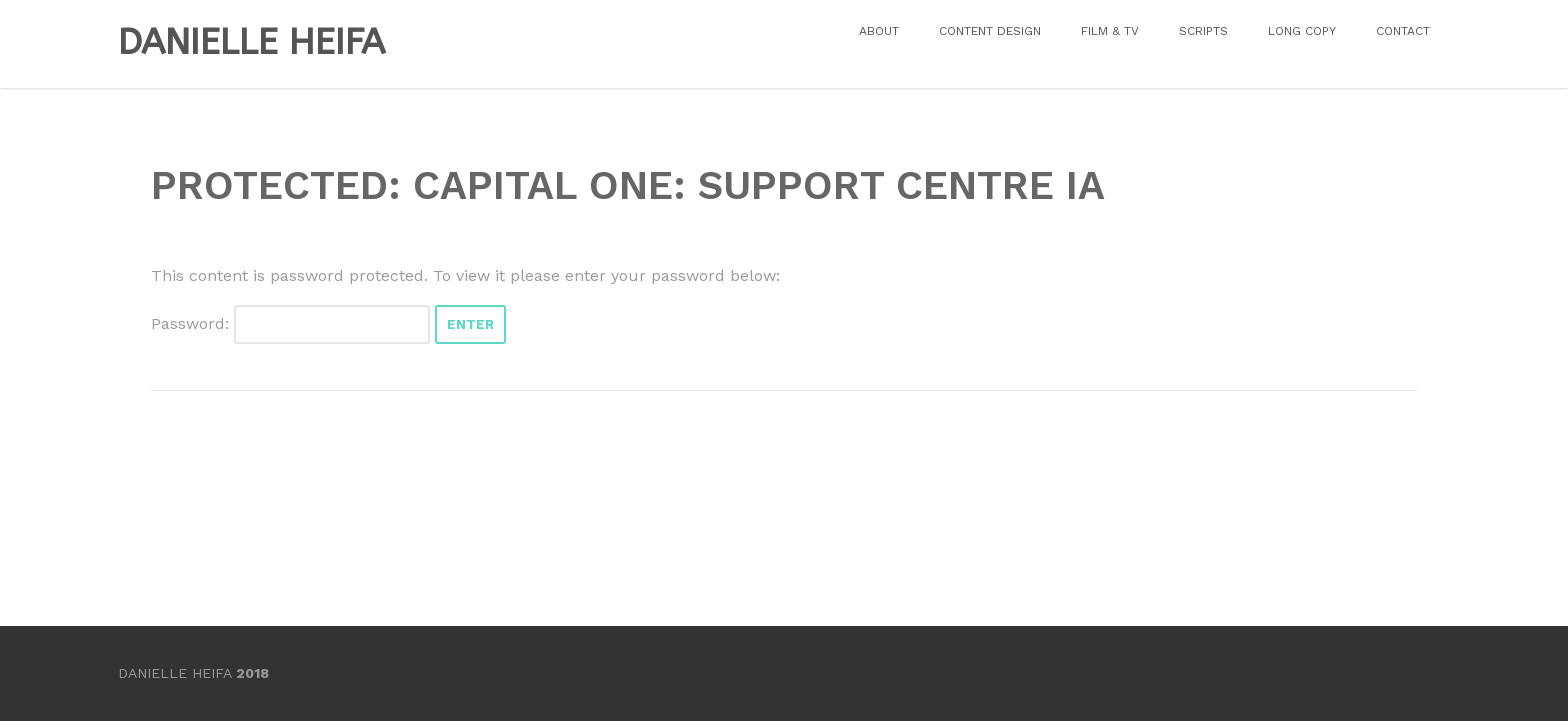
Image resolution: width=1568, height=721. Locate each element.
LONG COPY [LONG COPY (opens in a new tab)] (1302, 31)
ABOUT (879, 31)
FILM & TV (1110, 31)
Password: (290, 323)
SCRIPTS (1203, 31)
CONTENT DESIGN (990, 31)
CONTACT (1403, 31)
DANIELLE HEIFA (251, 42)
